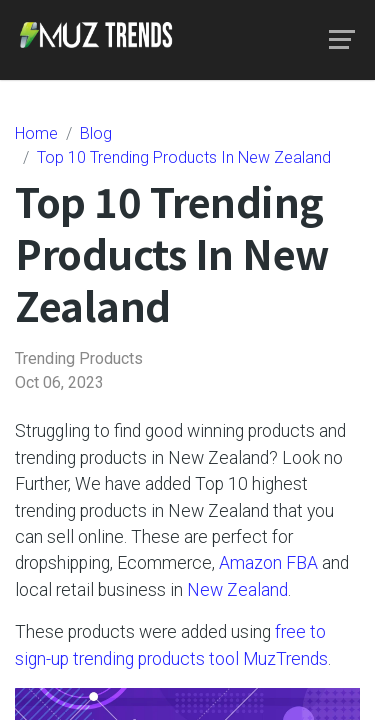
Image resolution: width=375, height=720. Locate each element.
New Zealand (237, 590)
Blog (96, 133)
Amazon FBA (268, 563)
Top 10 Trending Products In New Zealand (184, 157)
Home (36, 133)
